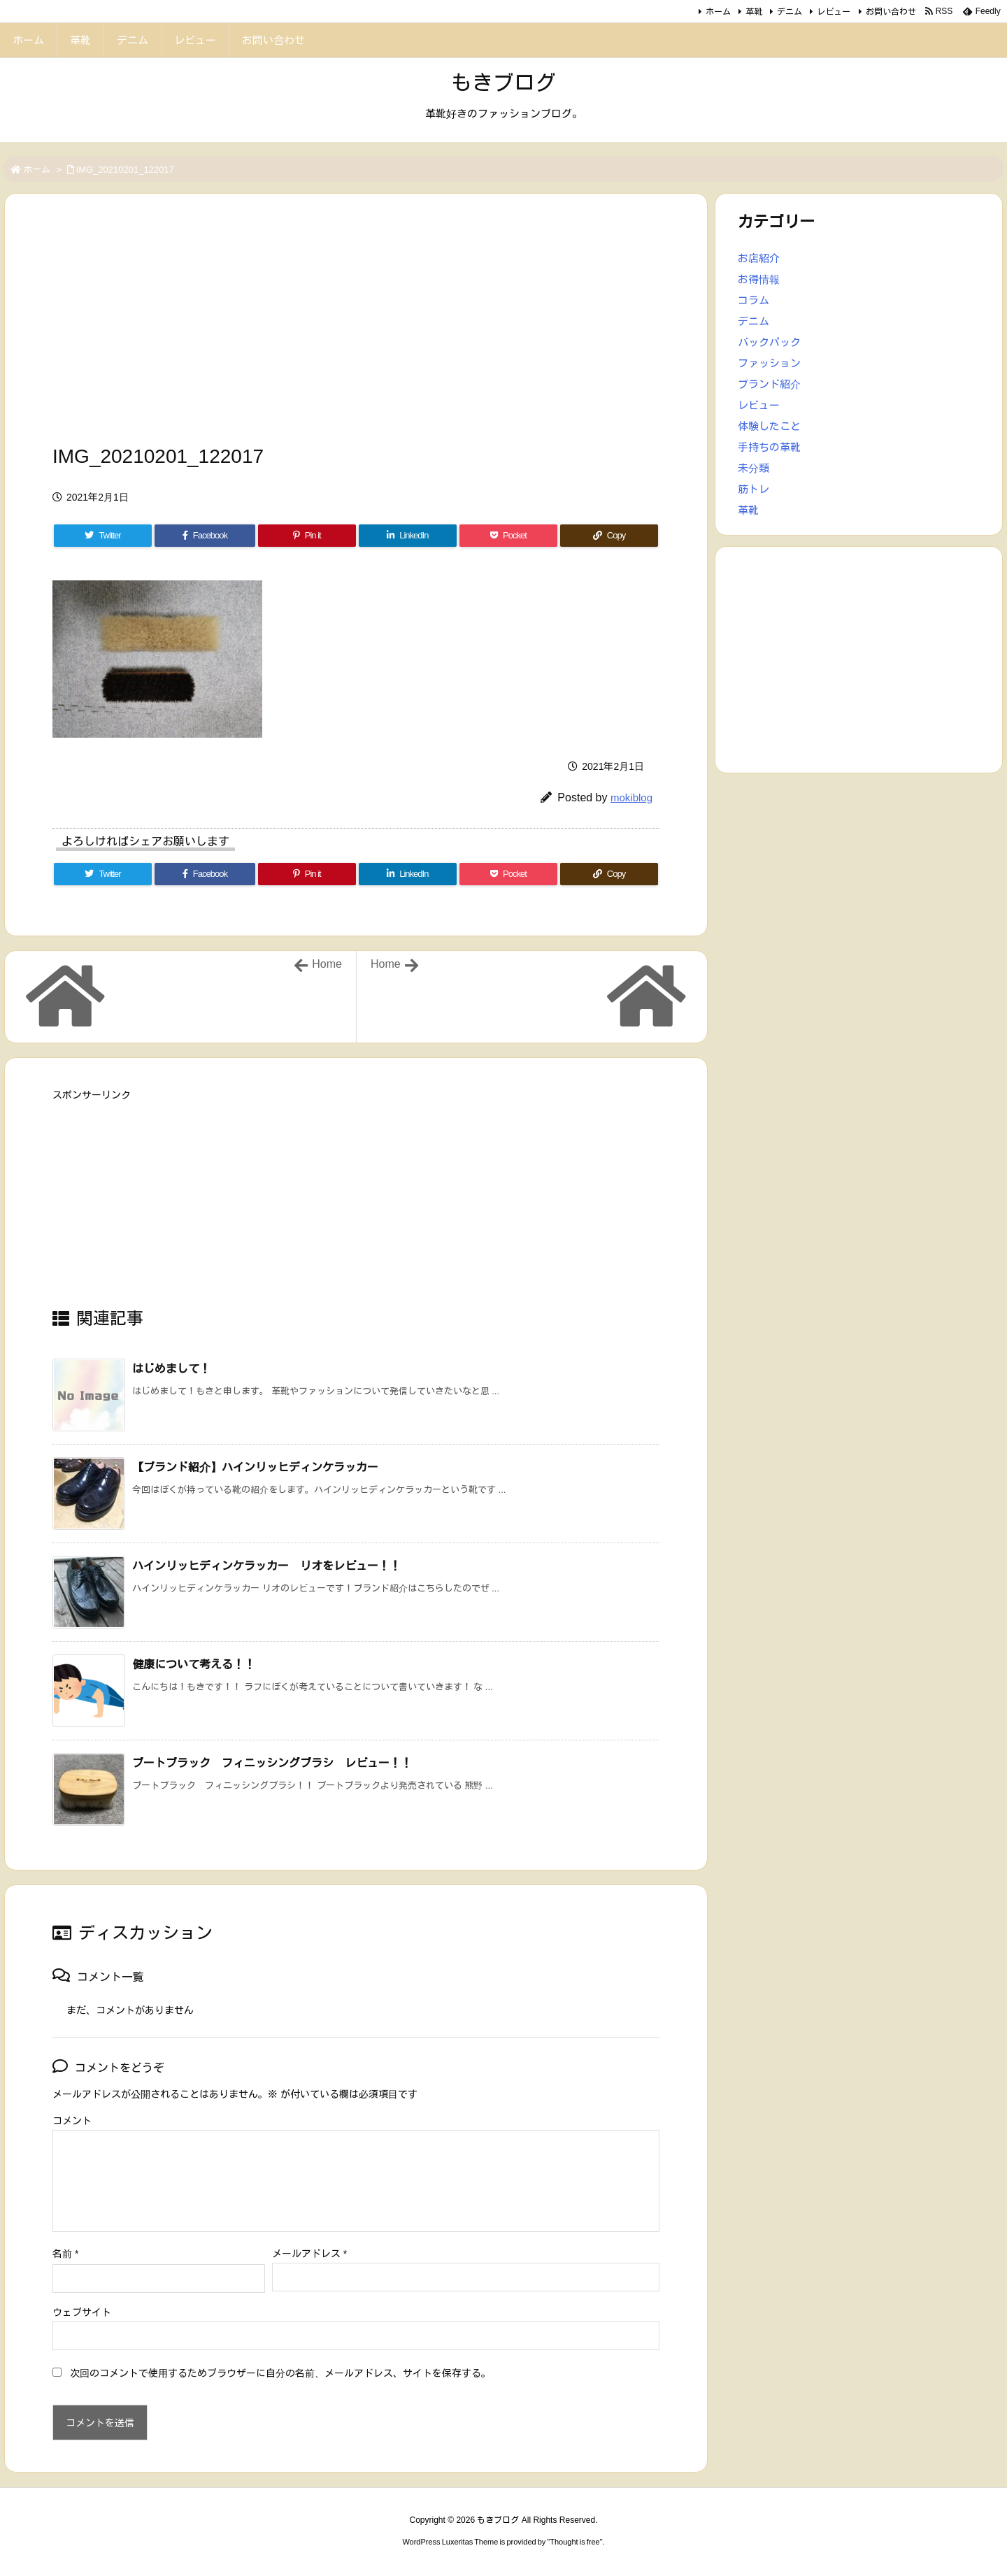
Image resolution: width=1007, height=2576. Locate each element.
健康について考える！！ (193, 1664)
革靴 (753, 12)
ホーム (718, 12)
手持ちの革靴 (769, 447)
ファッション (769, 363)
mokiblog (631, 797)
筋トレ (753, 489)
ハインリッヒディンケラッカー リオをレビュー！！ (266, 1566)
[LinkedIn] (408, 535)
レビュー (833, 12)
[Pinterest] (307, 535)
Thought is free (574, 2542)
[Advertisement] (355, 323)
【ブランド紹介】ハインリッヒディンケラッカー (255, 1467)
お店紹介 (759, 258)
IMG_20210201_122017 (125, 169)
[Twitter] (103, 535)
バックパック (769, 342)
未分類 (753, 468)
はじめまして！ (171, 1369)
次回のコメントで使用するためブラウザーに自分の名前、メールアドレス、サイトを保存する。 (280, 2373)
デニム (789, 12)
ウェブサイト (81, 2312)
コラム (753, 300)
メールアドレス (309, 2253)
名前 (65, 2253)
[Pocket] (508, 535)
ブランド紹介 (769, 384)
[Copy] (609, 535)
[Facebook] (205, 535)
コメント (72, 2120)
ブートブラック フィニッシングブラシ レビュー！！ (272, 1763)
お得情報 (759, 279)
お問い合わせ (891, 12)
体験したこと (769, 426)
